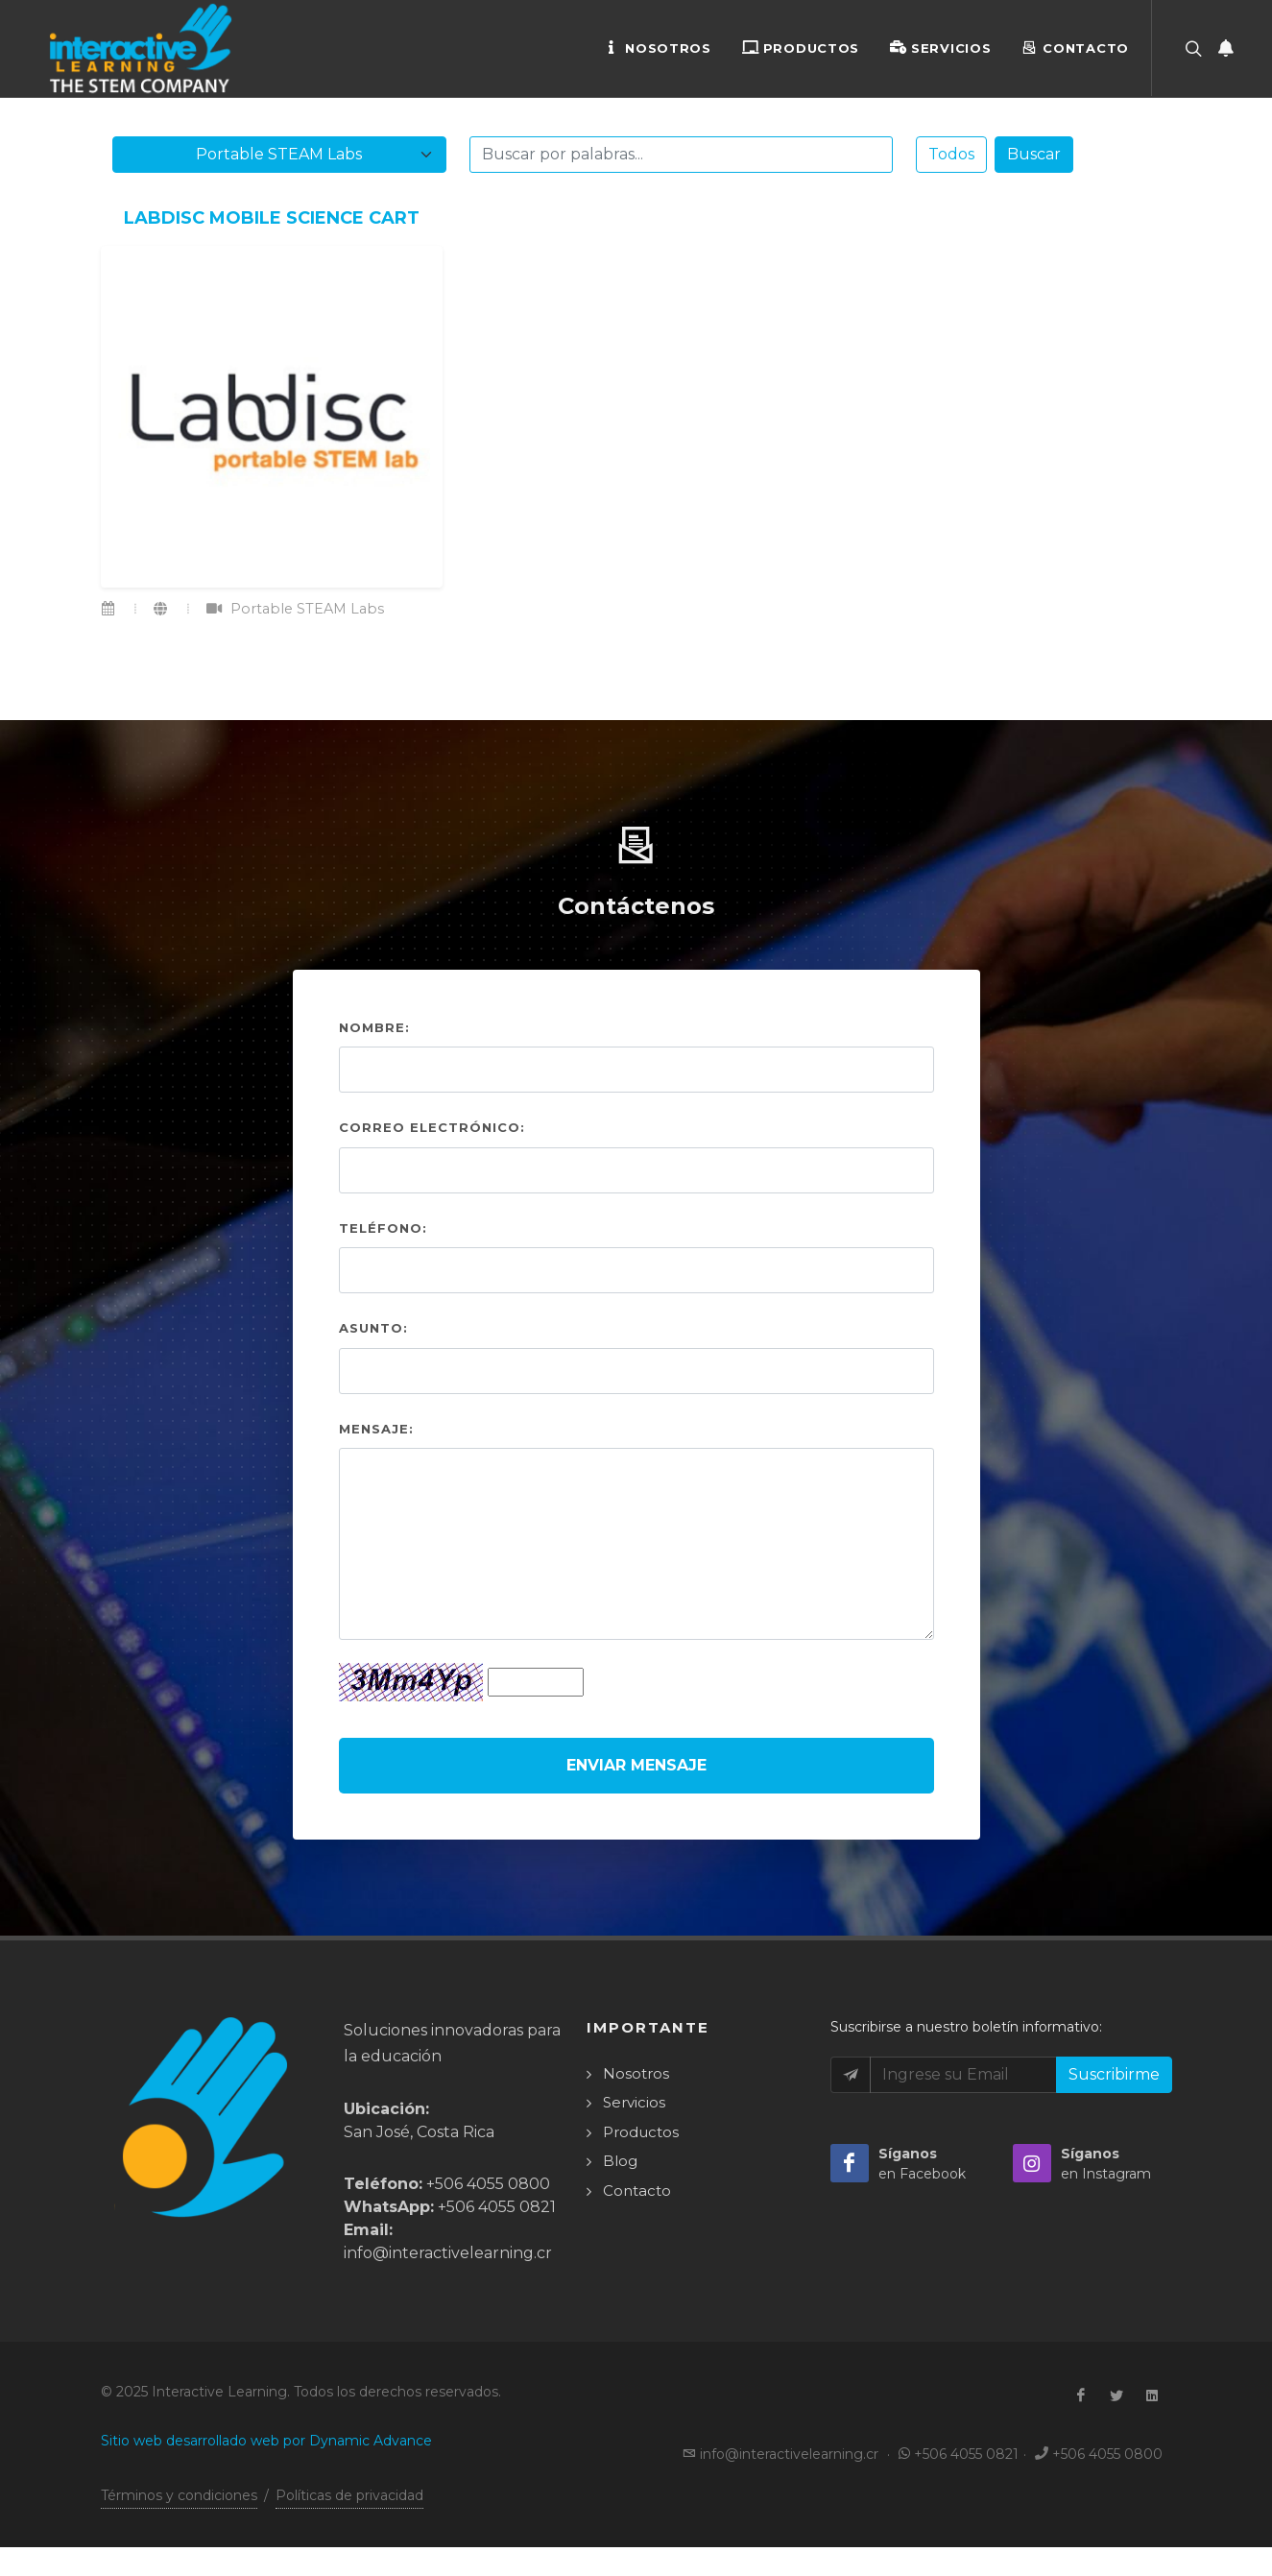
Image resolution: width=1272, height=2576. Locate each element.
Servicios (940, 47)
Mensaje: (376, 1428)
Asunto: (373, 1328)
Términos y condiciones (179, 2495)
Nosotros (657, 47)
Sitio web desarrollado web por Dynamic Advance (266, 2440)
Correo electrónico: (432, 1127)
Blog (620, 2161)
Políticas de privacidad (349, 2495)
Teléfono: (383, 1228)
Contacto (1075, 47)
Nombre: (374, 1027)
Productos (800, 47)
